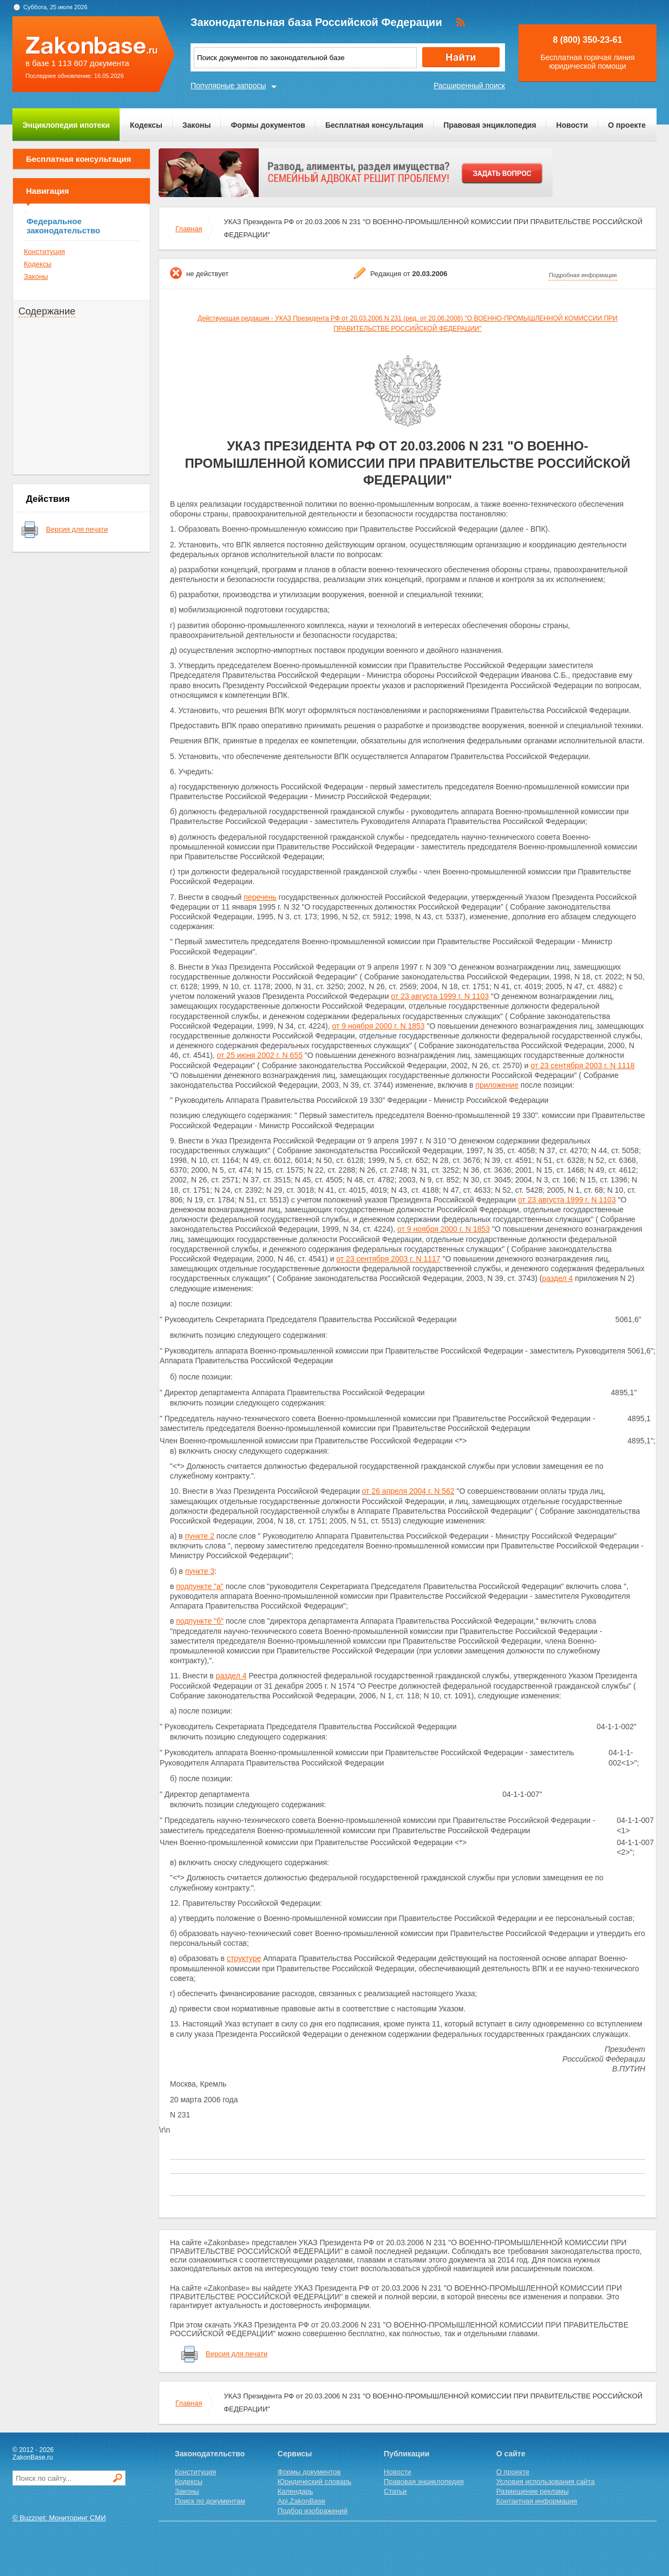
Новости (572, 125)
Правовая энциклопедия (489, 125)
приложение (497, 1085)
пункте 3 (199, 1571)
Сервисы (295, 2453)
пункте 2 (199, 1536)
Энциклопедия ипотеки (66, 125)
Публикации (406, 2453)
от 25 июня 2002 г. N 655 (260, 1055)
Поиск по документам (210, 2501)
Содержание (46, 311)
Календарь (295, 2491)
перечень (260, 897)
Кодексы (146, 125)
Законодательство (210, 2453)
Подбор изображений (312, 2511)
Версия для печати (77, 529)
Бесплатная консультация (374, 125)
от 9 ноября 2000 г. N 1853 (378, 1026)
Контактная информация (536, 2501)
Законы (196, 125)
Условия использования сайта (545, 2481)
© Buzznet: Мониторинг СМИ (59, 2518)
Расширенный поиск (469, 85)
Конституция (44, 251)
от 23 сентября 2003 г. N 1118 (582, 1065)
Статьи (395, 2491)
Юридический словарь (314, 2481)
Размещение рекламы (532, 2491)
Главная (188, 229)
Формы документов (268, 125)
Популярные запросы (228, 85)
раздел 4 (557, 1278)
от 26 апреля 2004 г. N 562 (408, 1491)
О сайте (511, 2453)
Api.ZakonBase (301, 2501)
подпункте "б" (200, 1621)
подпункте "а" (199, 1586)
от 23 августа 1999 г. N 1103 (440, 996)
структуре (244, 1958)
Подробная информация (583, 275)
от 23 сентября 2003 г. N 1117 (388, 1258)
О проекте (627, 125)
